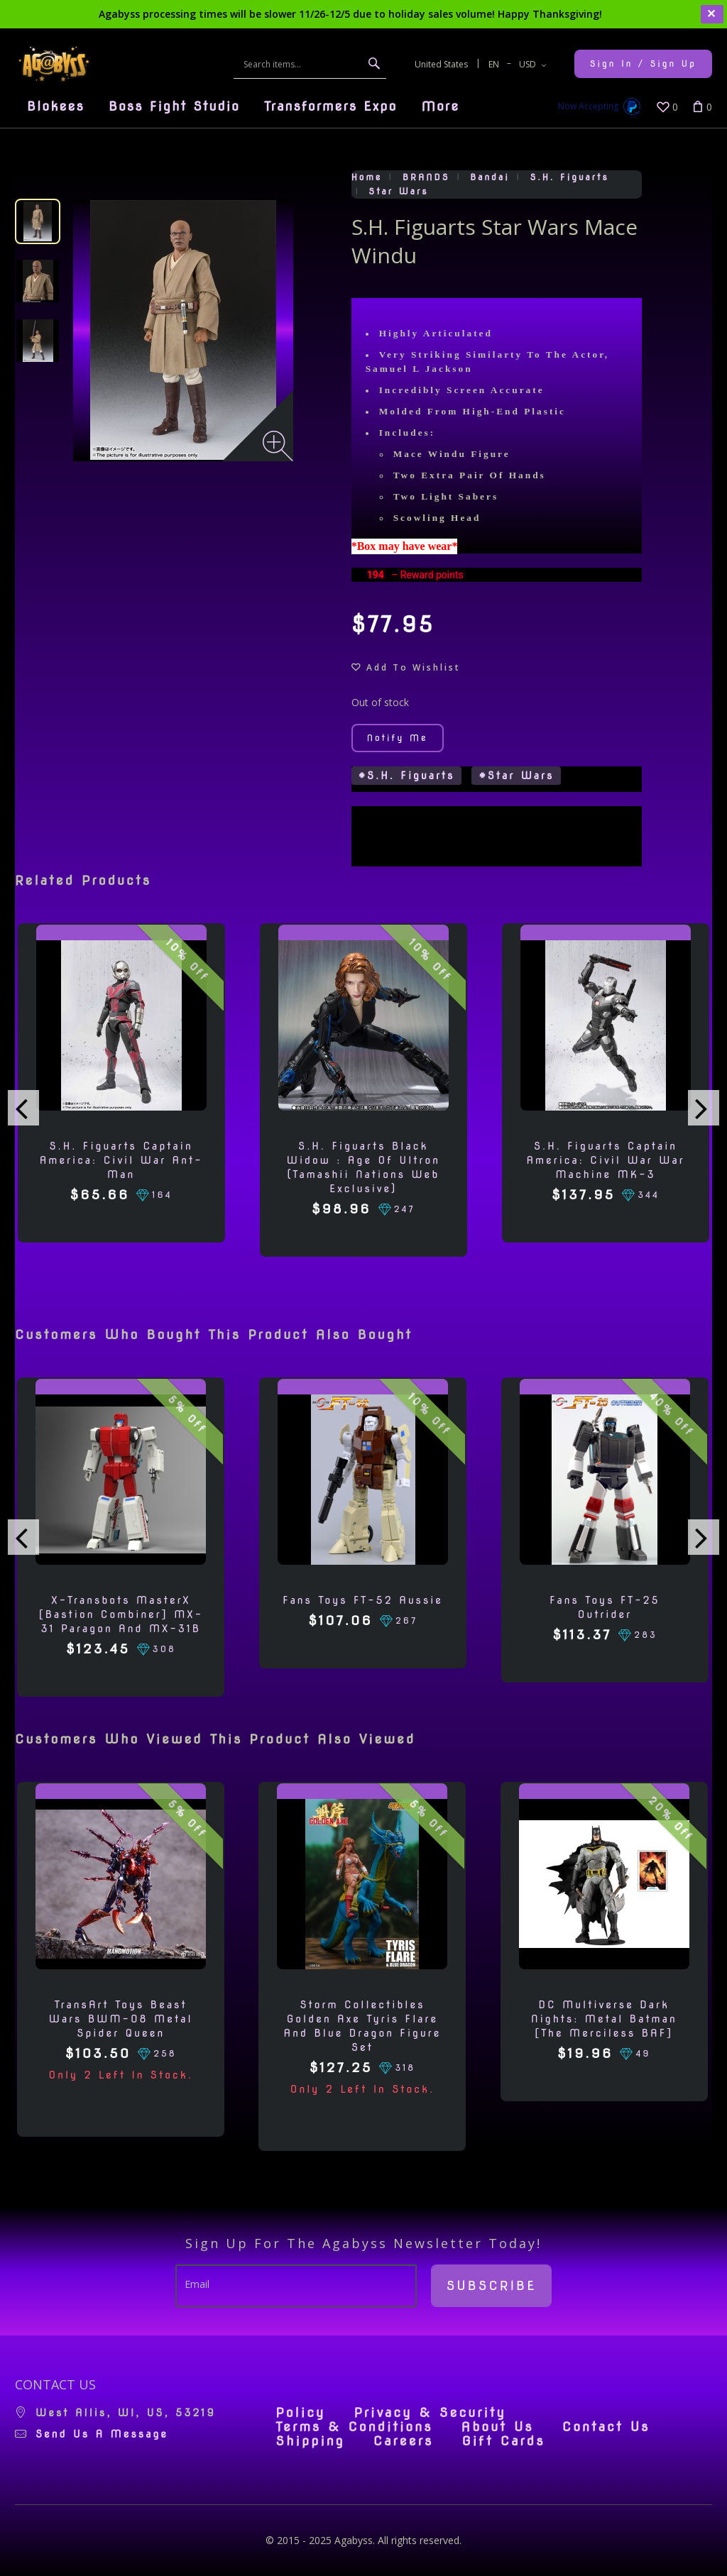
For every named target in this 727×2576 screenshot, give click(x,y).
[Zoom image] (278, 446)
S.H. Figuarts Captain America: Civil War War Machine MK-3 (605, 1160)
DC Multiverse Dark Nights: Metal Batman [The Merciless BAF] (604, 2019)
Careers (403, 2441)
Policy (300, 2413)
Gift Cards (503, 2441)
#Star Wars (516, 775)
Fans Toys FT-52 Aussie (363, 1600)
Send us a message (101, 2434)
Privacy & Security (430, 2413)
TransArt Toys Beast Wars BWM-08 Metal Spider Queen (121, 2019)
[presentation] (23, 1107)
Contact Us (606, 2427)
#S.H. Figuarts (407, 775)
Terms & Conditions (353, 2427)
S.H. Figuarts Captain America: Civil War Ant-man (121, 1160)
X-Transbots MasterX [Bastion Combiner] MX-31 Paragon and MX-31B (121, 1614)
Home (367, 177)
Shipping (309, 2441)
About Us (497, 2427)
